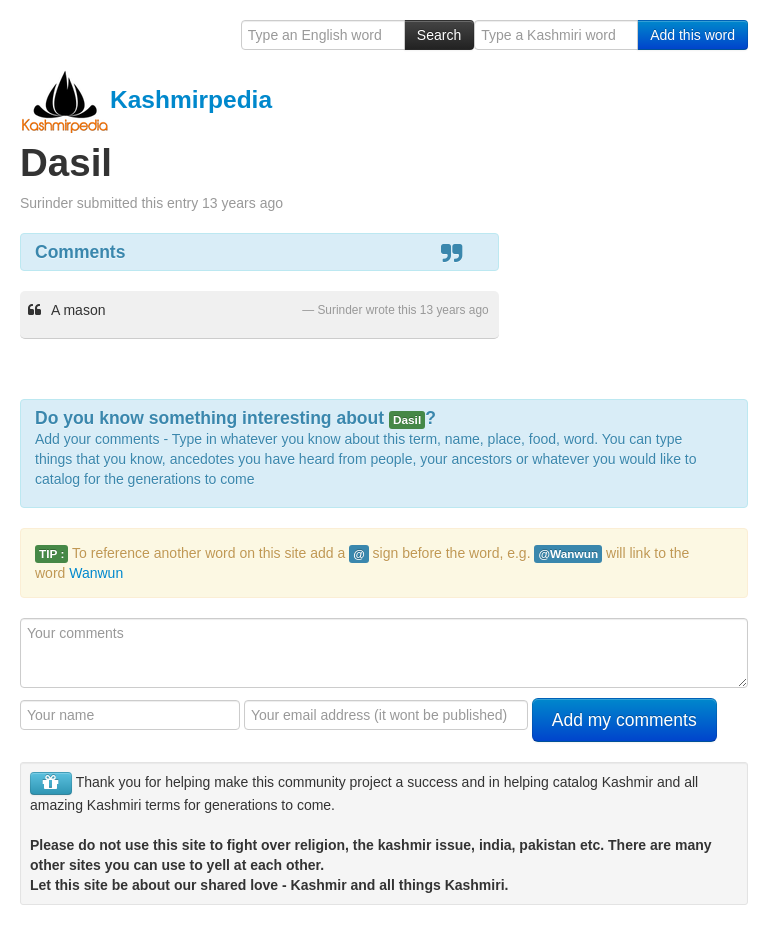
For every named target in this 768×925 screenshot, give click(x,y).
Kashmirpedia (146, 99)
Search (439, 35)
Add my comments (624, 720)
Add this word (692, 35)
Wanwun (96, 573)
